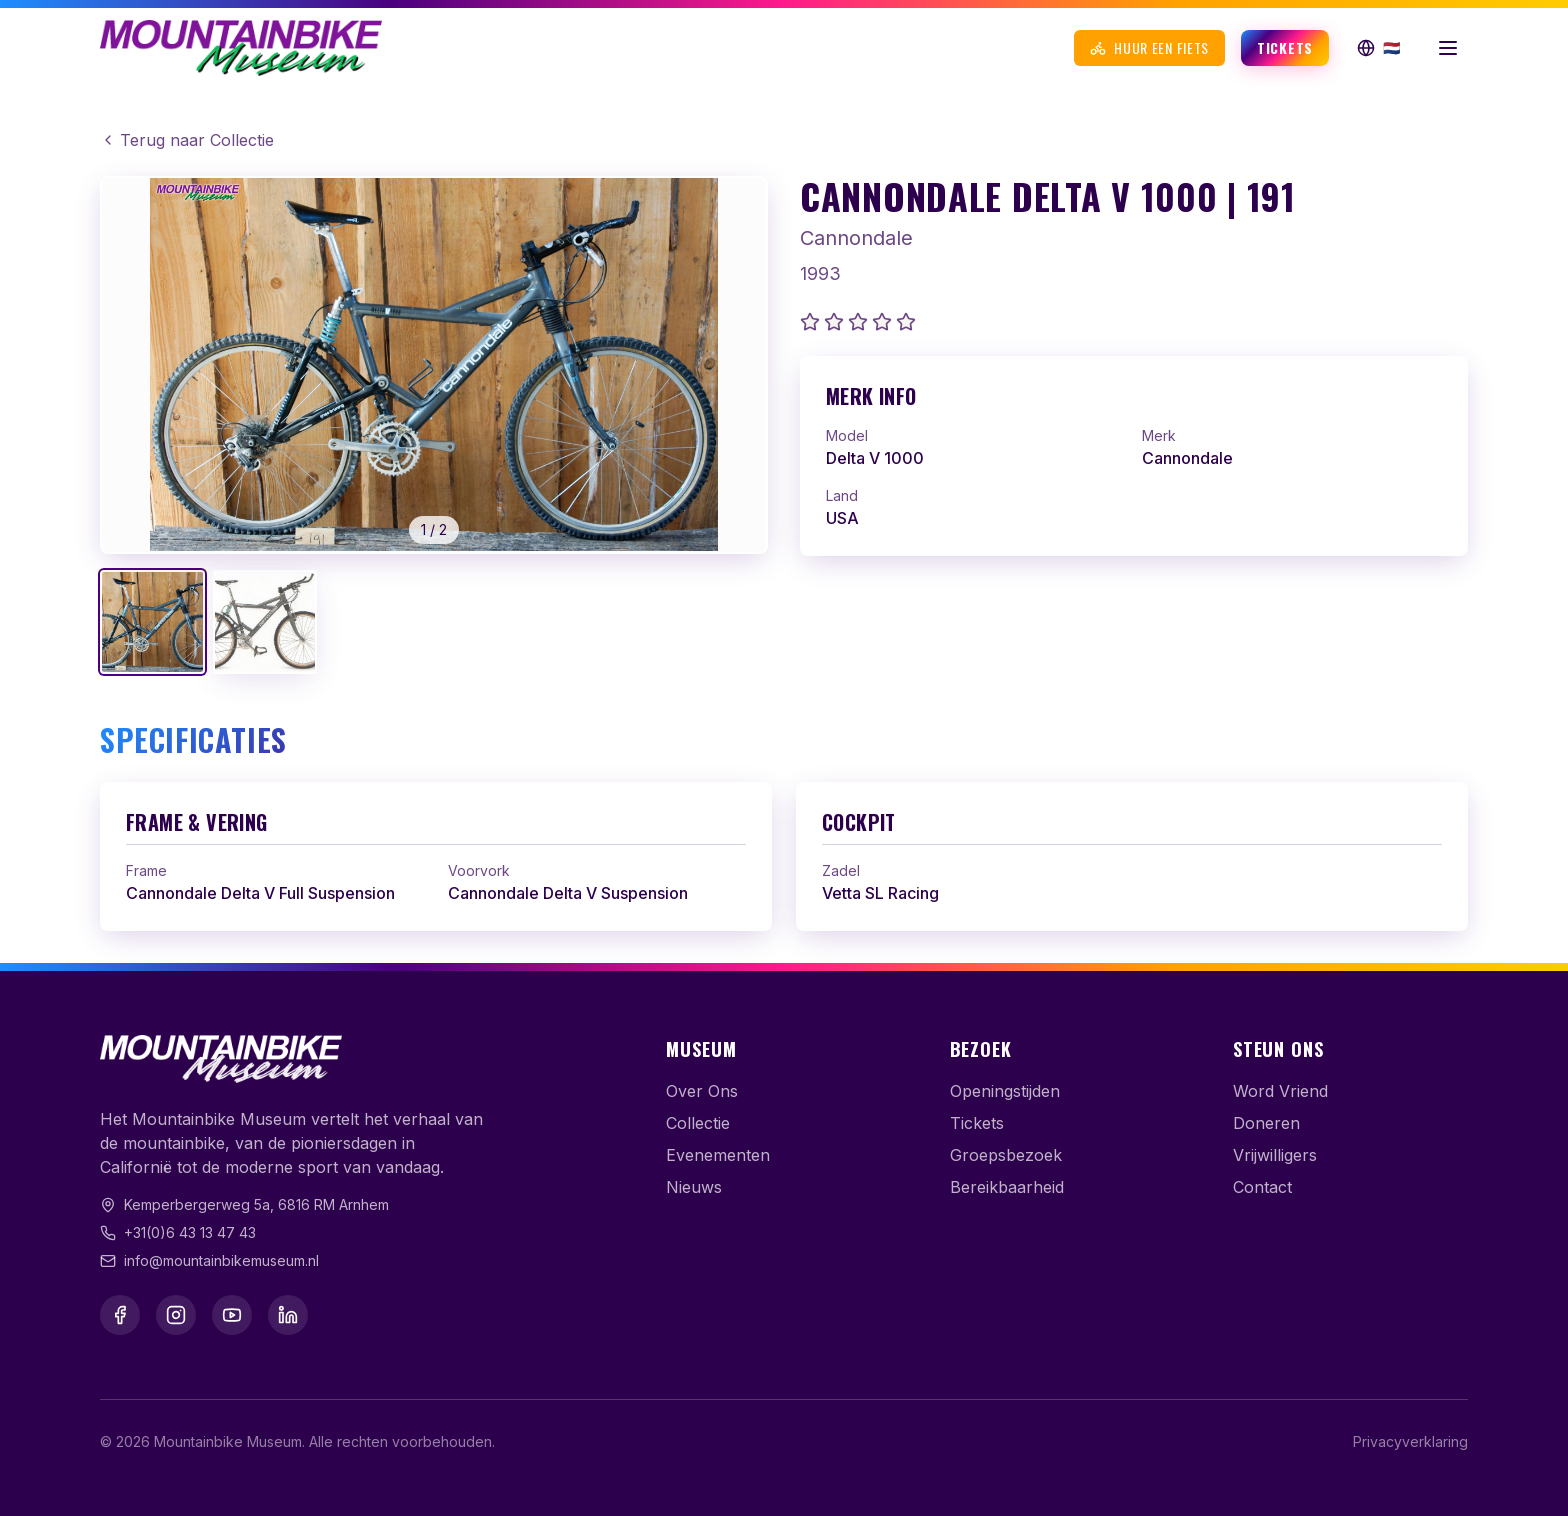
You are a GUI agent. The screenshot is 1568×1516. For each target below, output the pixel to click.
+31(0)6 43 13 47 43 (190, 1232)
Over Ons (702, 1091)
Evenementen (718, 1155)
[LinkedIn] (288, 1315)
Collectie (698, 1123)
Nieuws (694, 1187)
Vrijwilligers (1275, 1155)
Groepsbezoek (1006, 1155)
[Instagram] (176, 1315)
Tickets (1285, 47)
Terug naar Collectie (187, 140)
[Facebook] (120, 1315)
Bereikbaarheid (1007, 1187)
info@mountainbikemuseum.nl (221, 1260)
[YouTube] (232, 1315)
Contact (1262, 1187)
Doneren (1266, 1123)
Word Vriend (1280, 1091)
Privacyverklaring (1410, 1441)
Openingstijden (1005, 1091)
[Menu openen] (1448, 48)
